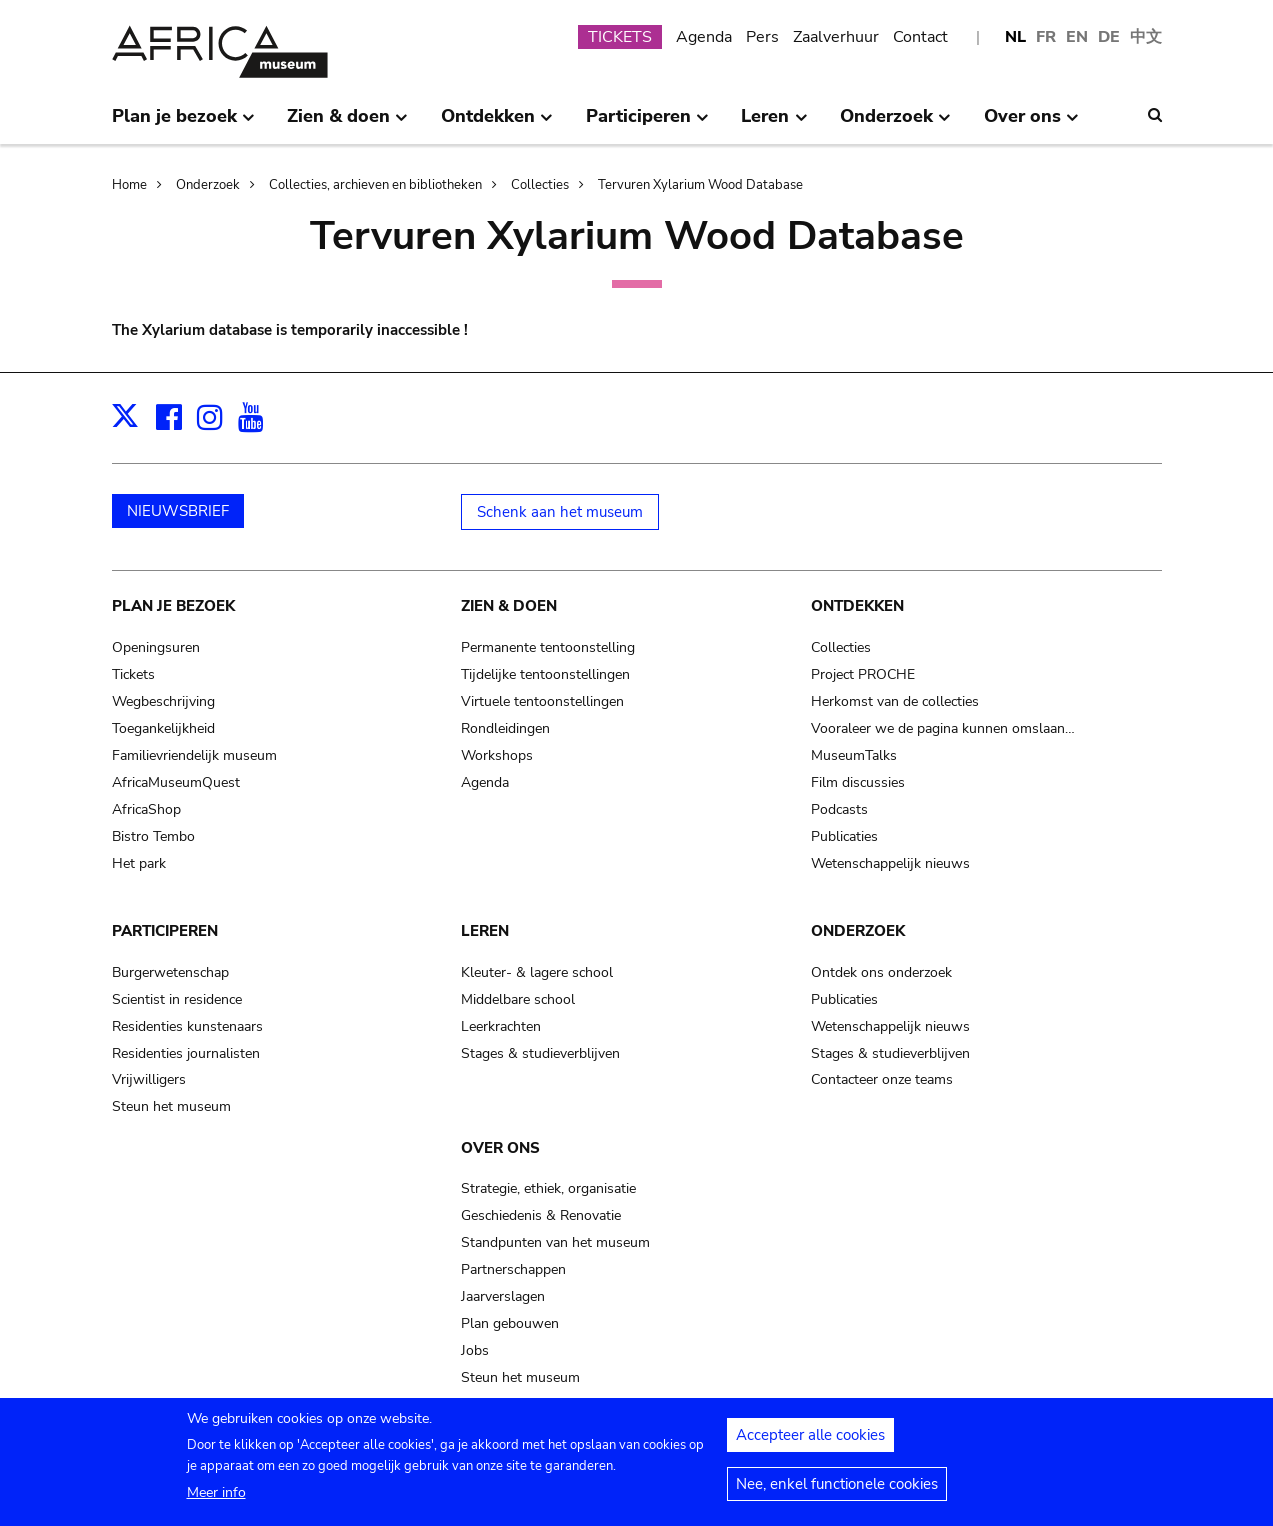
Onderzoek (208, 185)
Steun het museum (171, 1106)
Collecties (540, 185)
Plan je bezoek (173, 606)
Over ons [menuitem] (1031, 124)
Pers (762, 37)
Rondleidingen (505, 728)
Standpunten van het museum (555, 1242)
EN (1077, 37)
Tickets (133, 674)
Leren (485, 931)
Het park (139, 863)
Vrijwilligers (149, 1079)
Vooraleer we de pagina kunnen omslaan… (943, 728)
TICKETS (620, 37)
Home (129, 185)
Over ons (500, 1148)
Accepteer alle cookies (810, 1438)
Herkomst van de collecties (895, 701)
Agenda (704, 37)
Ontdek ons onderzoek (881, 972)
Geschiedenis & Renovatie (541, 1215)
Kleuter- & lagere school (537, 972)
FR (1046, 37)
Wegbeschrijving (163, 701)
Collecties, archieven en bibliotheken (375, 185)
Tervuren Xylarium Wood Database (700, 185)
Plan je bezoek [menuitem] (183, 124)
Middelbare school (518, 999)
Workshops (497, 755)
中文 (1146, 37)
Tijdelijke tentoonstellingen (545, 674)
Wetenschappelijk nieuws (890, 863)
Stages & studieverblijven (540, 1053)
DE (1109, 37)
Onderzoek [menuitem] (895, 124)
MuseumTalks (854, 755)
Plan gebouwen (510, 1323)
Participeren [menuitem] (647, 124)
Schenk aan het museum (560, 512)
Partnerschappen (513, 1269)
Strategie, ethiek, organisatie (548, 1188)
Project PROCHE (863, 674)
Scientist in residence (177, 999)
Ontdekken (857, 606)
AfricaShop (146, 809)
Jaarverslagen (503, 1296)
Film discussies (858, 782)
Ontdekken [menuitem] (497, 124)
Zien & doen (509, 606)
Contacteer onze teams (882, 1079)
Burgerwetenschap (170, 972)
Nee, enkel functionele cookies (837, 1487)
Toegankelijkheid (163, 728)
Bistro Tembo (153, 836)
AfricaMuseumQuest (176, 782)
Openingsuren (156, 647)
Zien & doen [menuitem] (347, 124)
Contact (920, 37)
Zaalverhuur (836, 37)
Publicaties (844, 836)
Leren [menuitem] (774, 124)
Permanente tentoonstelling (548, 647)
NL (1015, 37)
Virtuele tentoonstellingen (542, 701)
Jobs (475, 1350)
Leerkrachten (501, 1026)
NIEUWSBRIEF (178, 511)
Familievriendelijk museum (194, 755)
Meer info (216, 1495)
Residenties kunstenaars (187, 1026)
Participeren (165, 931)
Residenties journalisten (186, 1053)
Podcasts (839, 809)
